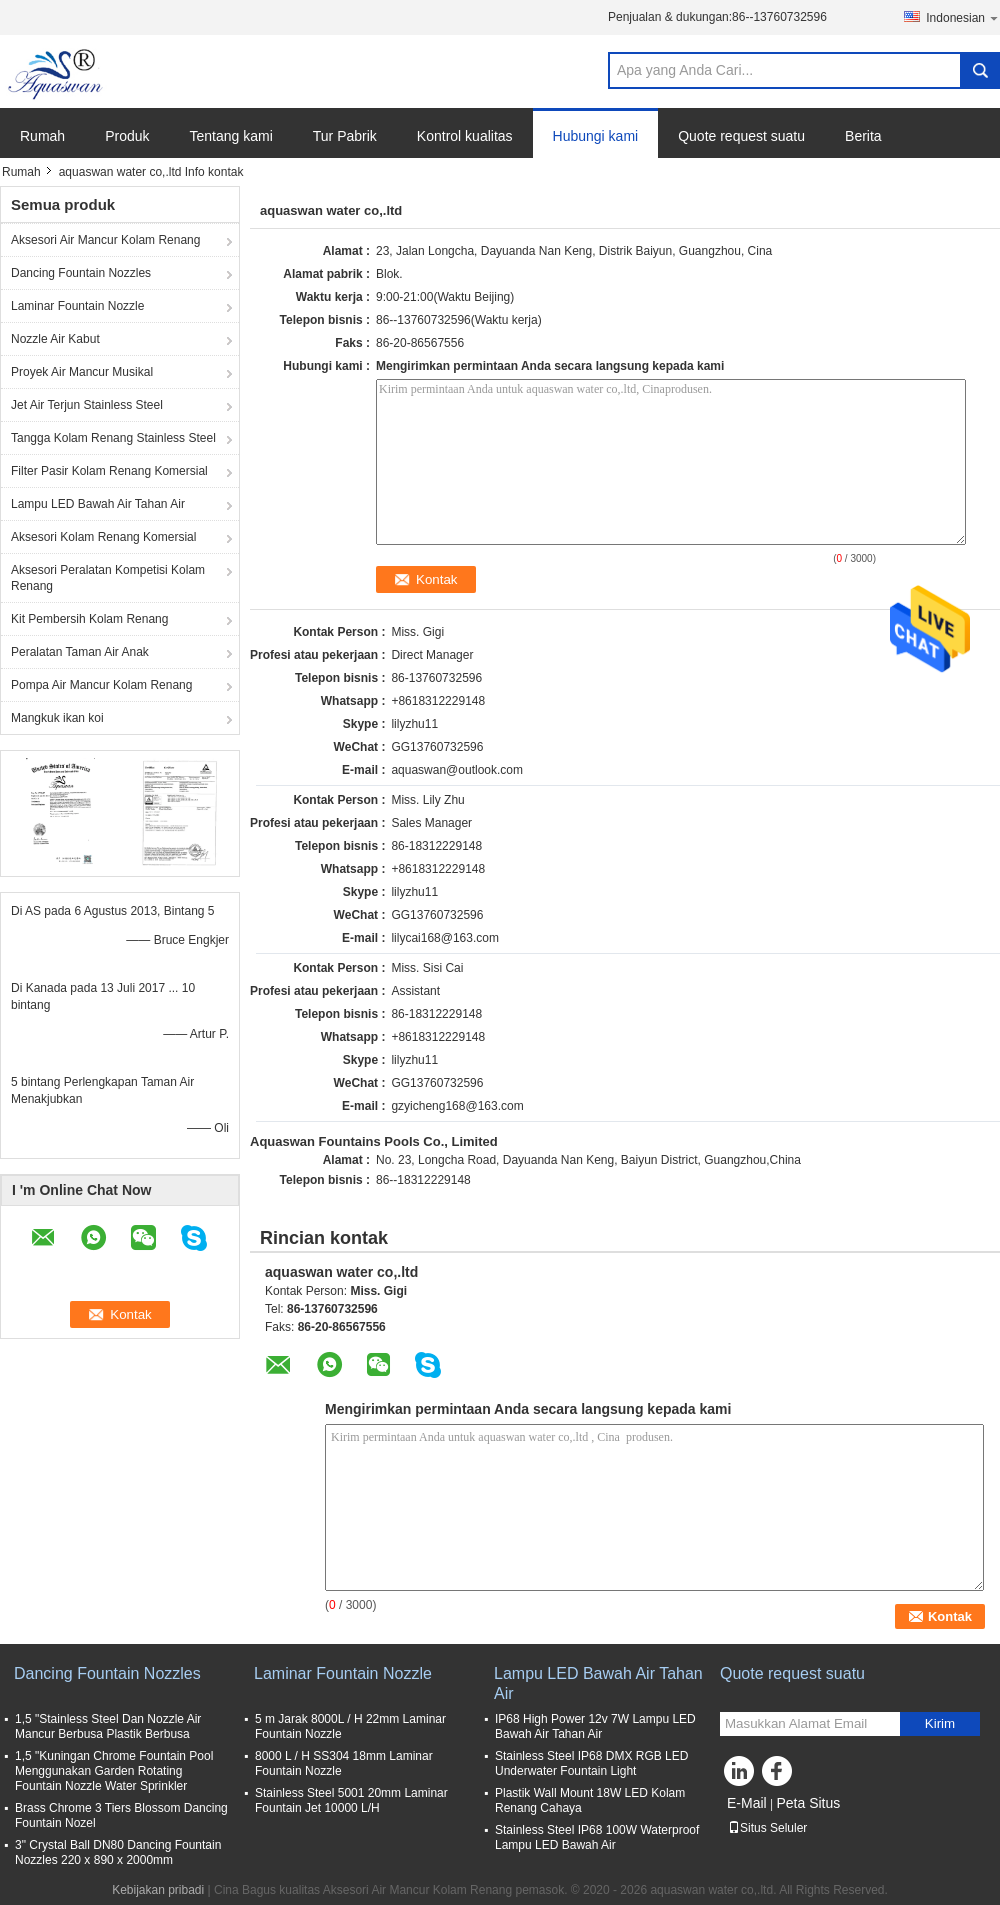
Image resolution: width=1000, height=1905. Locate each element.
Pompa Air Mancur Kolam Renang (101, 685)
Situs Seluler (767, 1828)
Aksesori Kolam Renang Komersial (103, 537)
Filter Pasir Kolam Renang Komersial (109, 471)
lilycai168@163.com (445, 938)
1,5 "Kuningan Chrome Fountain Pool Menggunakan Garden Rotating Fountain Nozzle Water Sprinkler (114, 1771)
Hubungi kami (596, 136)
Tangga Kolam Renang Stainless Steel (113, 438)
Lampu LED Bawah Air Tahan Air (98, 504)
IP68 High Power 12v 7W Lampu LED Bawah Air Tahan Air (595, 1726)
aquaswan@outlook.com (457, 770)
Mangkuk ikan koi (57, 718)
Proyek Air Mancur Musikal (82, 372)
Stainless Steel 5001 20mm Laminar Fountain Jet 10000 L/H (351, 1800)
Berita (863, 136)
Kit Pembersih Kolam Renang (89, 619)
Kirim (940, 1723)
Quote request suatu (741, 136)
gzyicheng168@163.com (457, 1106)
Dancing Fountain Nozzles (81, 273)
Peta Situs (808, 1803)
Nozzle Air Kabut (55, 339)
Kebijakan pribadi (158, 1890)
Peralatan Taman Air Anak (80, 652)
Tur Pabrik (345, 136)
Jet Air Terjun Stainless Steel (87, 405)
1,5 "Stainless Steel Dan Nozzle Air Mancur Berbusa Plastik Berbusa (108, 1726)
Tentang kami (231, 136)
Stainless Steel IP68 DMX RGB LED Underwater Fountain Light (591, 1763)
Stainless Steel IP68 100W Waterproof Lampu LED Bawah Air (597, 1837)
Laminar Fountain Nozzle (77, 306)
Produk (127, 136)
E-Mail (747, 1803)
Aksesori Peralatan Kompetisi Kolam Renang (108, 578)
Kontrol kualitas (465, 136)
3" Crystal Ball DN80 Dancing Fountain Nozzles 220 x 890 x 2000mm (118, 1852)
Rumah (42, 136)
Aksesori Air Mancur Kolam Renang (105, 240)
